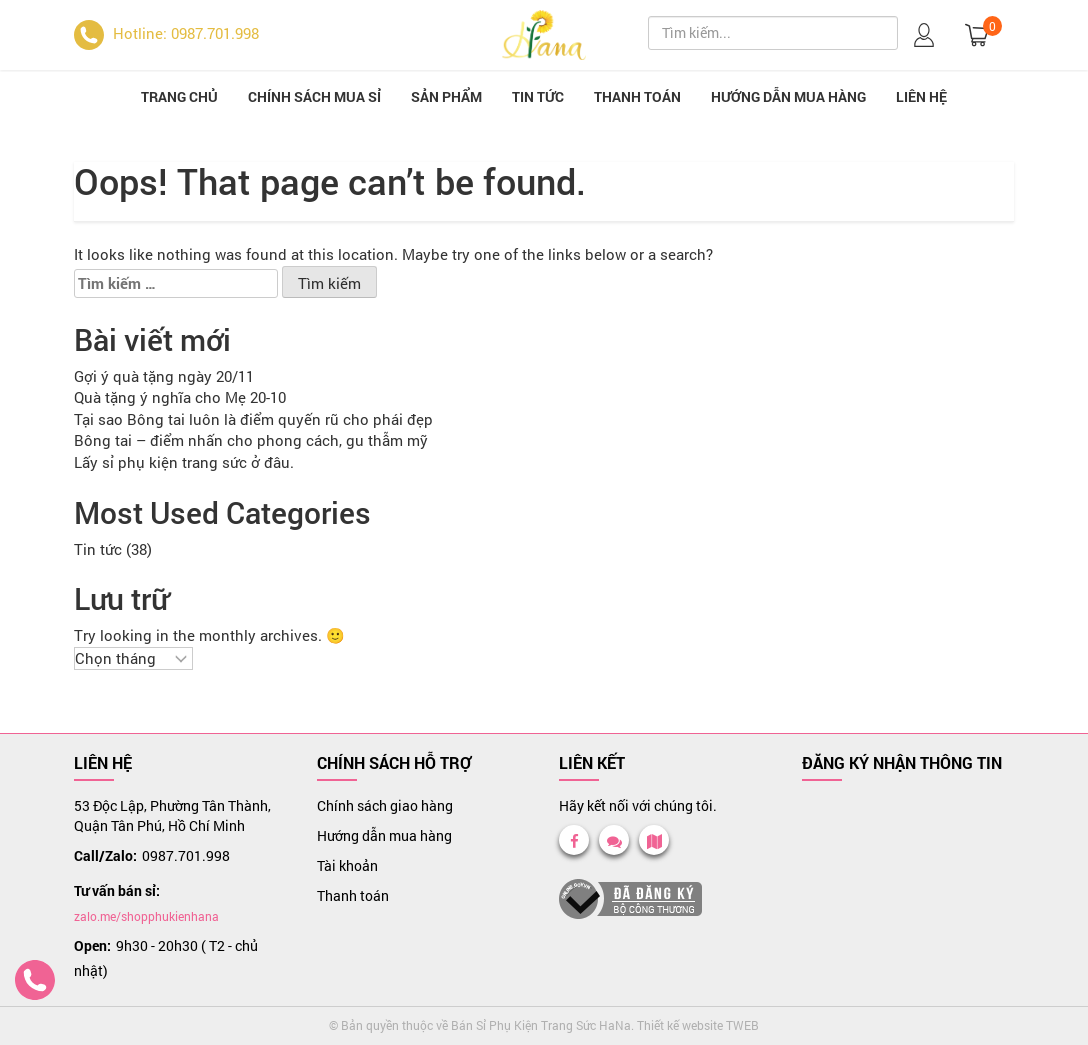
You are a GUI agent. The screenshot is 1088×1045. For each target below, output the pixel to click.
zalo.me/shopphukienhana (146, 916)
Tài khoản (347, 865)
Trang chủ (179, 96)
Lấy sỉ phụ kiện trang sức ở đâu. (184, 462)
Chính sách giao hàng (385, 805)
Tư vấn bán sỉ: (117, 890)
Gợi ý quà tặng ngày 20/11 (164, 376)
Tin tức (538, 96)
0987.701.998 (186, 855)
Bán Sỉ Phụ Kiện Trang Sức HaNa (541, 1025)
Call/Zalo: (105, 855)
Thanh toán (637, 96)
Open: (92, 945)
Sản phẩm (446, 96)
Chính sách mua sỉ (314, 96)
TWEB (742, 1025)
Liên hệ (921, 96)
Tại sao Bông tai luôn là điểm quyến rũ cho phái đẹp (253, 419)
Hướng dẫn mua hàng (788, 96)
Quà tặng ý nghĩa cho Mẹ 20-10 (180, 397)
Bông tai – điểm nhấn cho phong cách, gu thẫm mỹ (251, 440)
